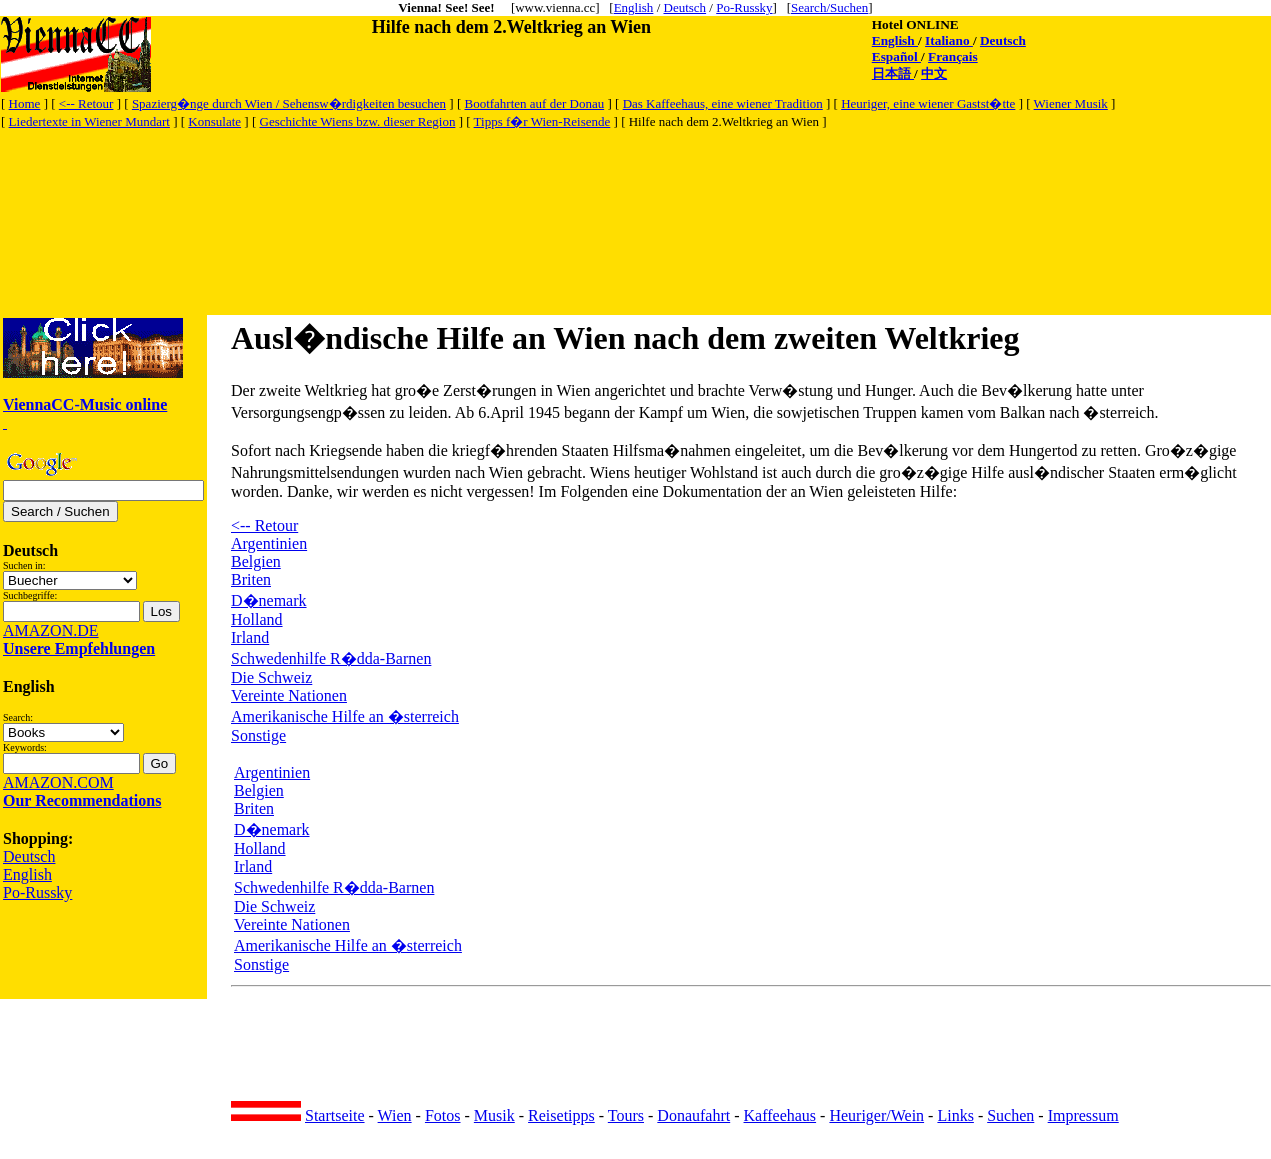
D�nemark (269, 600)
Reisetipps (561, 1115)
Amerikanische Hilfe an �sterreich (345, 716)
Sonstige (258, 735)
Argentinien (269, 543)
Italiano (949, 40)
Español (896, 56)
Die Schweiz (271, 677)
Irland (250, 637)
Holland (257, 619)
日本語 (893, 73)
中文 (934, 73)
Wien (395, 1115)
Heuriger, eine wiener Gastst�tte (928, 103)
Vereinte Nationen (289, 695)
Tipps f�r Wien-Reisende (542, 121)
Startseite (335, 1115)
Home (25, 103)
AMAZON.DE (51, 630)
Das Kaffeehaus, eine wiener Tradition (723, 103)
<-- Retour (86, 103)
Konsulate (214, 121)
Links (955, 1115)
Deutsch (685, 7)
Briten (251, 579)
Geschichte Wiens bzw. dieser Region (358, 121)
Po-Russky (744, 7)
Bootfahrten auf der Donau (534, 103)
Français (953, 56)
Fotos (443, 1115)
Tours (626, 1115)
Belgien (256, 561)
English (634, 7)
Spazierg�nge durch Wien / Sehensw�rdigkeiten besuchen (289, 103)
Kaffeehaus (780, 1115)
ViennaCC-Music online (85, 404)
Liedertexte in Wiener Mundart (89, 121)
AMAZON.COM (58, 782)
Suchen (1010, 1115)
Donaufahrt (693, 1115)
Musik (494, 1115)
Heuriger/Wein (876, 1115)
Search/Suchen (829, 7)
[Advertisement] (365, 177)
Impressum (1083, 1115)
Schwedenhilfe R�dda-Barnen (331, 658)
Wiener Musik (1071, 103)
